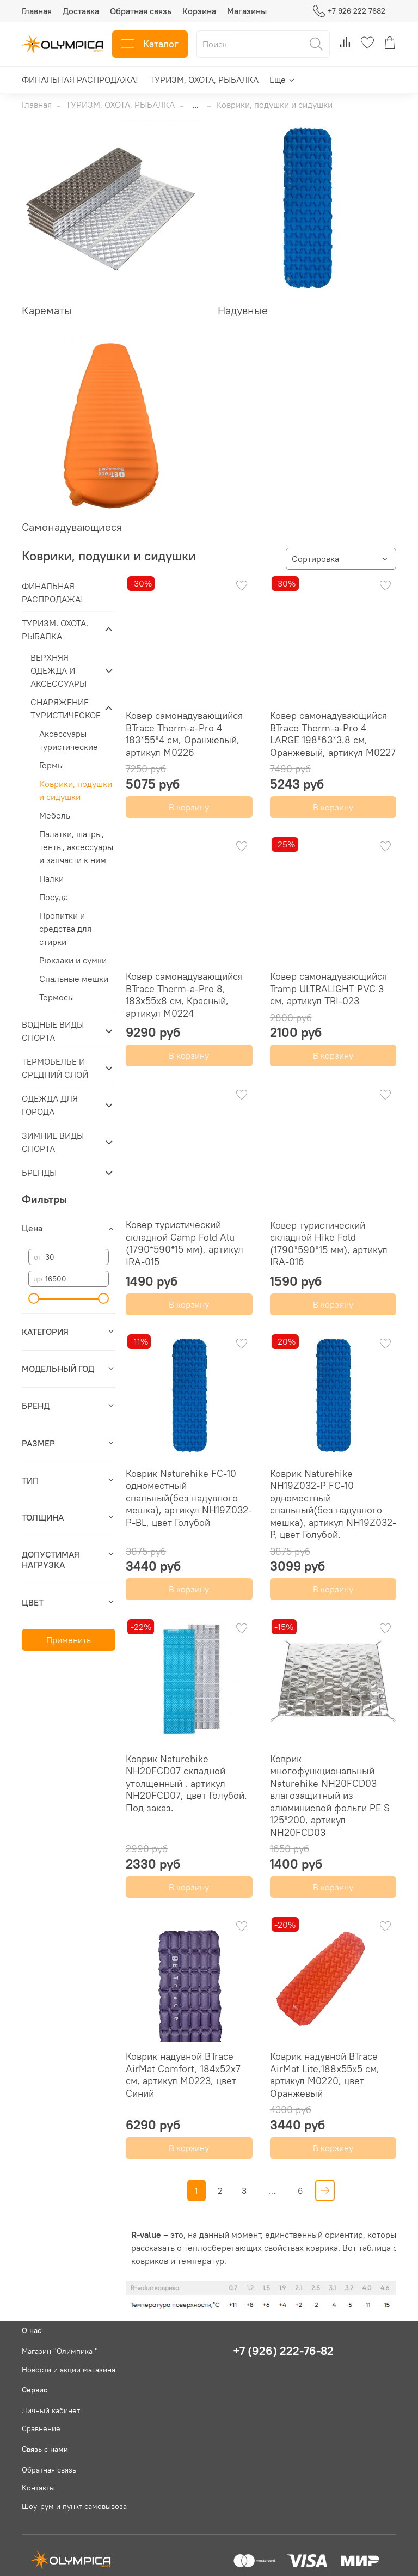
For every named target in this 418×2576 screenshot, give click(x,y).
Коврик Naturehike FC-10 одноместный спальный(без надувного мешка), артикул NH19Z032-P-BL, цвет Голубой (189, 1498)
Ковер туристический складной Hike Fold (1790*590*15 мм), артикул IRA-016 (329, 1243)
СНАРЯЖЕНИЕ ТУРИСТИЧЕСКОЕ (64, 709)
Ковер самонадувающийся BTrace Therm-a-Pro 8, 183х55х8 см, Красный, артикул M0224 (184, 995)
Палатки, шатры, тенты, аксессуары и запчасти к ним (76, 846)
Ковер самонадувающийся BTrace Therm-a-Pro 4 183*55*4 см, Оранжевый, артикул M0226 (184, 734)
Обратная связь (140, 10)
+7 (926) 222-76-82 (283, 2350)
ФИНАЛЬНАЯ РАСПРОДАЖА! (80, 79)
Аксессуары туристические (68, 740)
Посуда (53, 897)
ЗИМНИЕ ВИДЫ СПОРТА (53, 1142)
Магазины (247, 10)
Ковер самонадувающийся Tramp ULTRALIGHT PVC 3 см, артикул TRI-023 (328, 988)
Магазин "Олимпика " (60, 2351)
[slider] (34, 1298)
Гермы (51, 765)
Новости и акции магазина (68, 2369)
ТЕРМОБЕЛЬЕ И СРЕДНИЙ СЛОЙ (55, 1068)
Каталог (150, 44)
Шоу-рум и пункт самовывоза (74, 2506)
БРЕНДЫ (39, 1172)
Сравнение (41, 2428)
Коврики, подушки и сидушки (75, 790)
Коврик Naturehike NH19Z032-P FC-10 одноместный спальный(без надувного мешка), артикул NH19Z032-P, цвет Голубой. (333, 1504)
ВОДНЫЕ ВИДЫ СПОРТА (53, 1031)
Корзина (199, 10)
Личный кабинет (51, 2410)
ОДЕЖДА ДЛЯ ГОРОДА (50, 1105)
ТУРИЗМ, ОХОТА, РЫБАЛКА (204, 79)
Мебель (54, 815)
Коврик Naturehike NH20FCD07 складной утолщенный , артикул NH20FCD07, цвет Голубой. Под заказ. (186, 1783)
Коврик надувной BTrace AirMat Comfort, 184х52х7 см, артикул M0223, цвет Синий (183, 2074)
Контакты (38, 2488)
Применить (68, 1639)
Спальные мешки (73, 978)
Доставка (81, 10)
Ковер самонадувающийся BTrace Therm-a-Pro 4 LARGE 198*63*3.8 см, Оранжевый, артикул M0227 (333, 734)
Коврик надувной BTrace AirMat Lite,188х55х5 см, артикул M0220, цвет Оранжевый (324, 2074)
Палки (51, 878)
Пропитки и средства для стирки (65, 928)
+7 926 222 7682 (349, 11)
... (195, 104)
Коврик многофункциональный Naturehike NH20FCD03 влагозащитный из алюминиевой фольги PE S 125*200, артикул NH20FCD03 (330, 1796)
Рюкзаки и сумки (73, 960)
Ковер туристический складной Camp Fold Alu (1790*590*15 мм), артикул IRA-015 (184, 1243)
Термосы (56, 997)
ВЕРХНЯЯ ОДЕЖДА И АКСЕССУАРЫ (58, 670)
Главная (37, 10)
